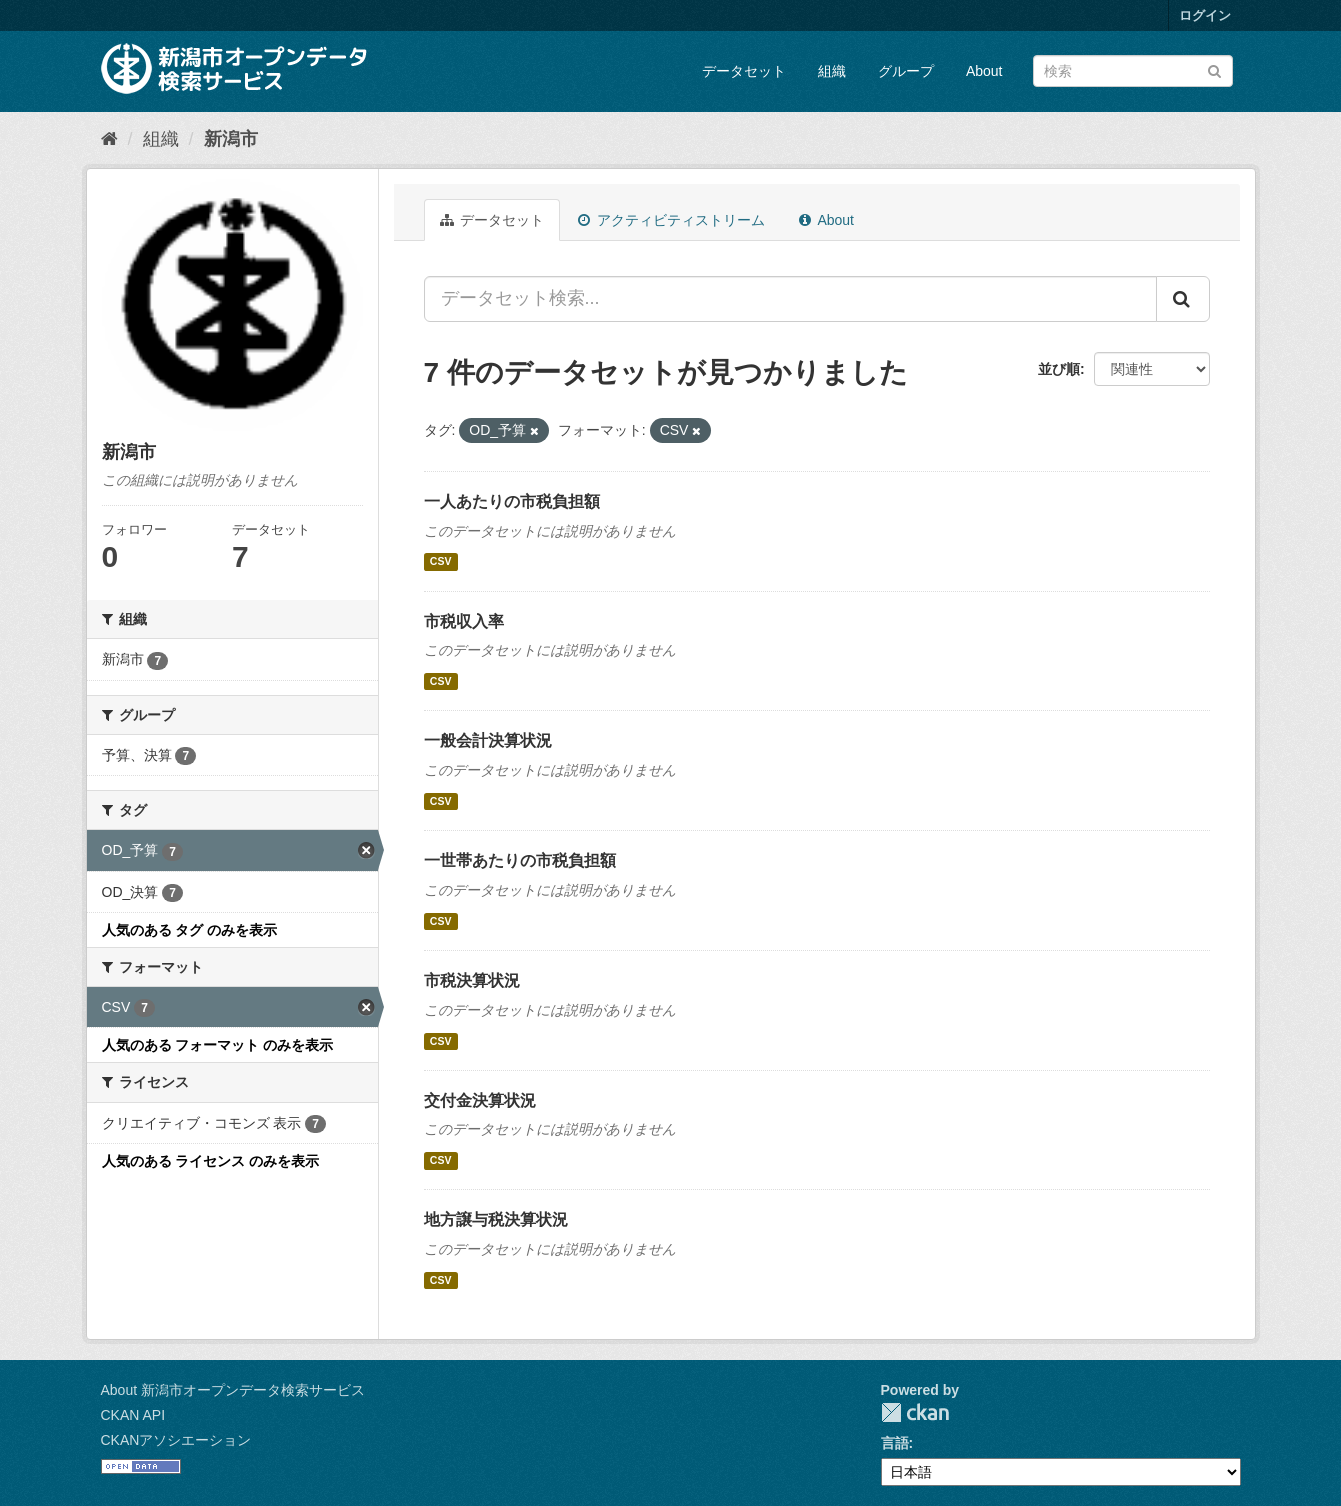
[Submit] (1214, 69)
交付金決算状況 (480, 1100)
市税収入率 (464, 621)
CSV (441, 562)
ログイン (1205, 15)
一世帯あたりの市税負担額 (520, 860)
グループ (906, 71)
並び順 (1059, 369)
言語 (895, 1443)
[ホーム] (109, 139)
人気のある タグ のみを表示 (190, 930)
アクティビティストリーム (671, 220)
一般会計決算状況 (488, 740)
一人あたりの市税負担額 (512, 501)
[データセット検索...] (790, 299)
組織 (832, 71)
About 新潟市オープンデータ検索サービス (233, 1390)
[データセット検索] (1133, 71)
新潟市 (231, 139)
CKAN (915, 1412)
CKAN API (133, 1415)
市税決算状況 (472, 980)
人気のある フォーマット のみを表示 (218, 1045)
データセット (744, 71)
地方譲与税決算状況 (496, 1219)
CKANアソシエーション (176, 1440)
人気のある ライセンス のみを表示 (211, 1161)
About (984, 71)
